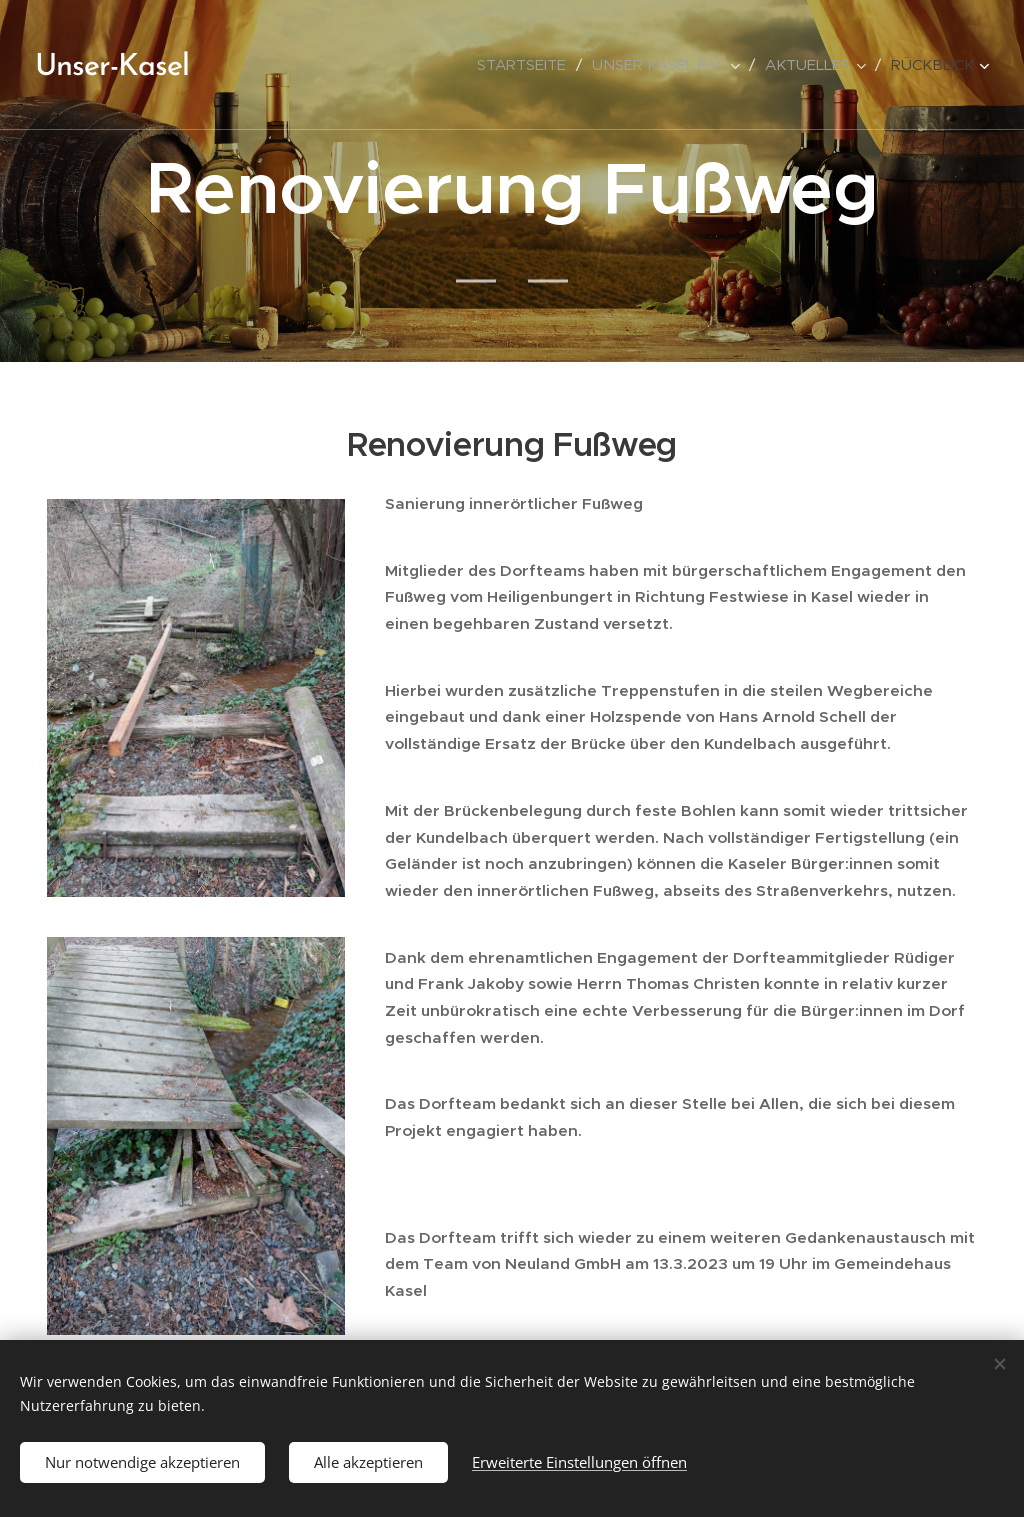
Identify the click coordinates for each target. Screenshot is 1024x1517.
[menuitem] (527, 65)
